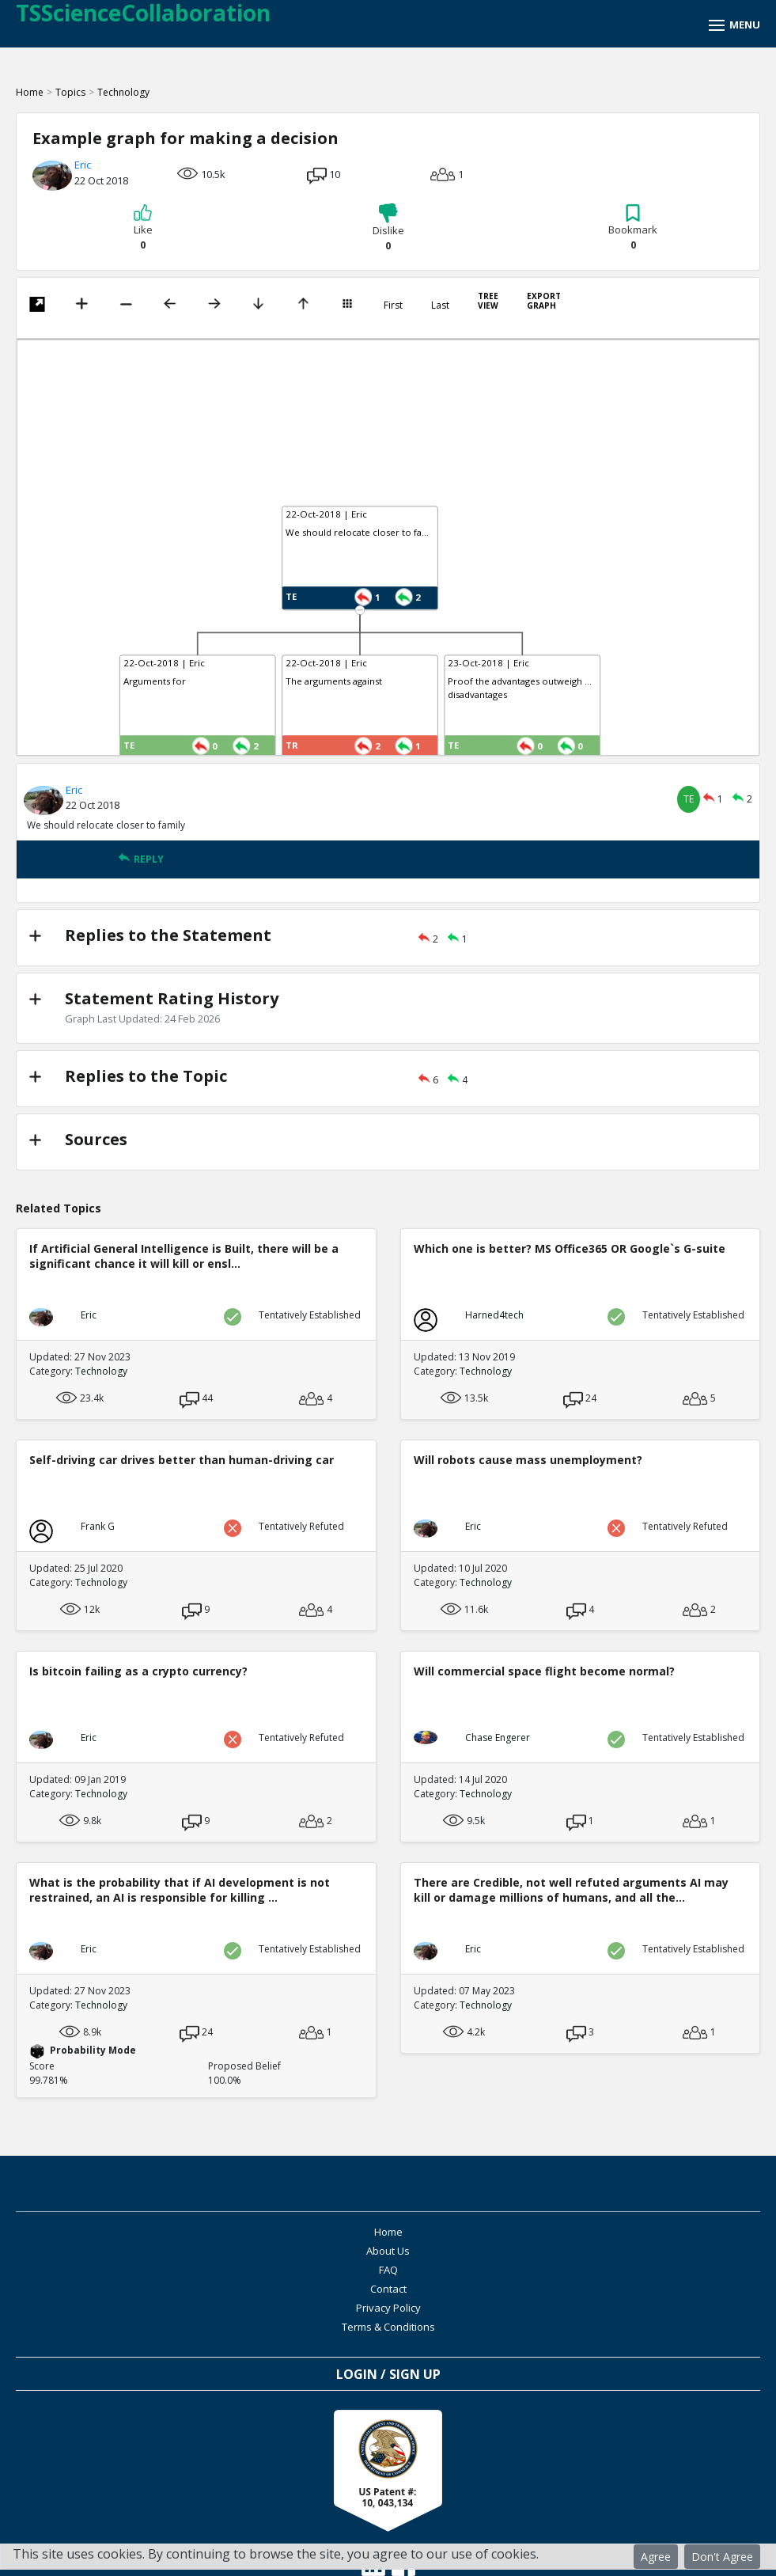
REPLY (141, 859)
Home (30, 92)
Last (440, 305)
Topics (70, 92)
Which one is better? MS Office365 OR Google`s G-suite (569, 1248)
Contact (568, 2251)
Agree (656, 2556)
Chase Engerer (497, 1737)
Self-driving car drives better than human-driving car (181, 1459)
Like (143, 227)
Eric (82, 164)
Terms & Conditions (568, 2270)
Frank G (98, 1526)
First (393, 305)
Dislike (388, 228)
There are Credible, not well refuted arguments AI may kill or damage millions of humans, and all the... (571, 1890)
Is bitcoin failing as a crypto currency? (138, 1671)
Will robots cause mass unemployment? (528, 1459)
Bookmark (632, 227)
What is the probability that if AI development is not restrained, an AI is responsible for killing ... (179, 1890)
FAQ (208, 2251)
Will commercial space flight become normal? (544, 1671)
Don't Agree (722, 2556)
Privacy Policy (208, 2270)
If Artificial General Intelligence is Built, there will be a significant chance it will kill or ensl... (184, 1256)
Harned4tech (494, 1315)
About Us (568, 2232)
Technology (123, 92)
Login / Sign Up (388, 2317)
